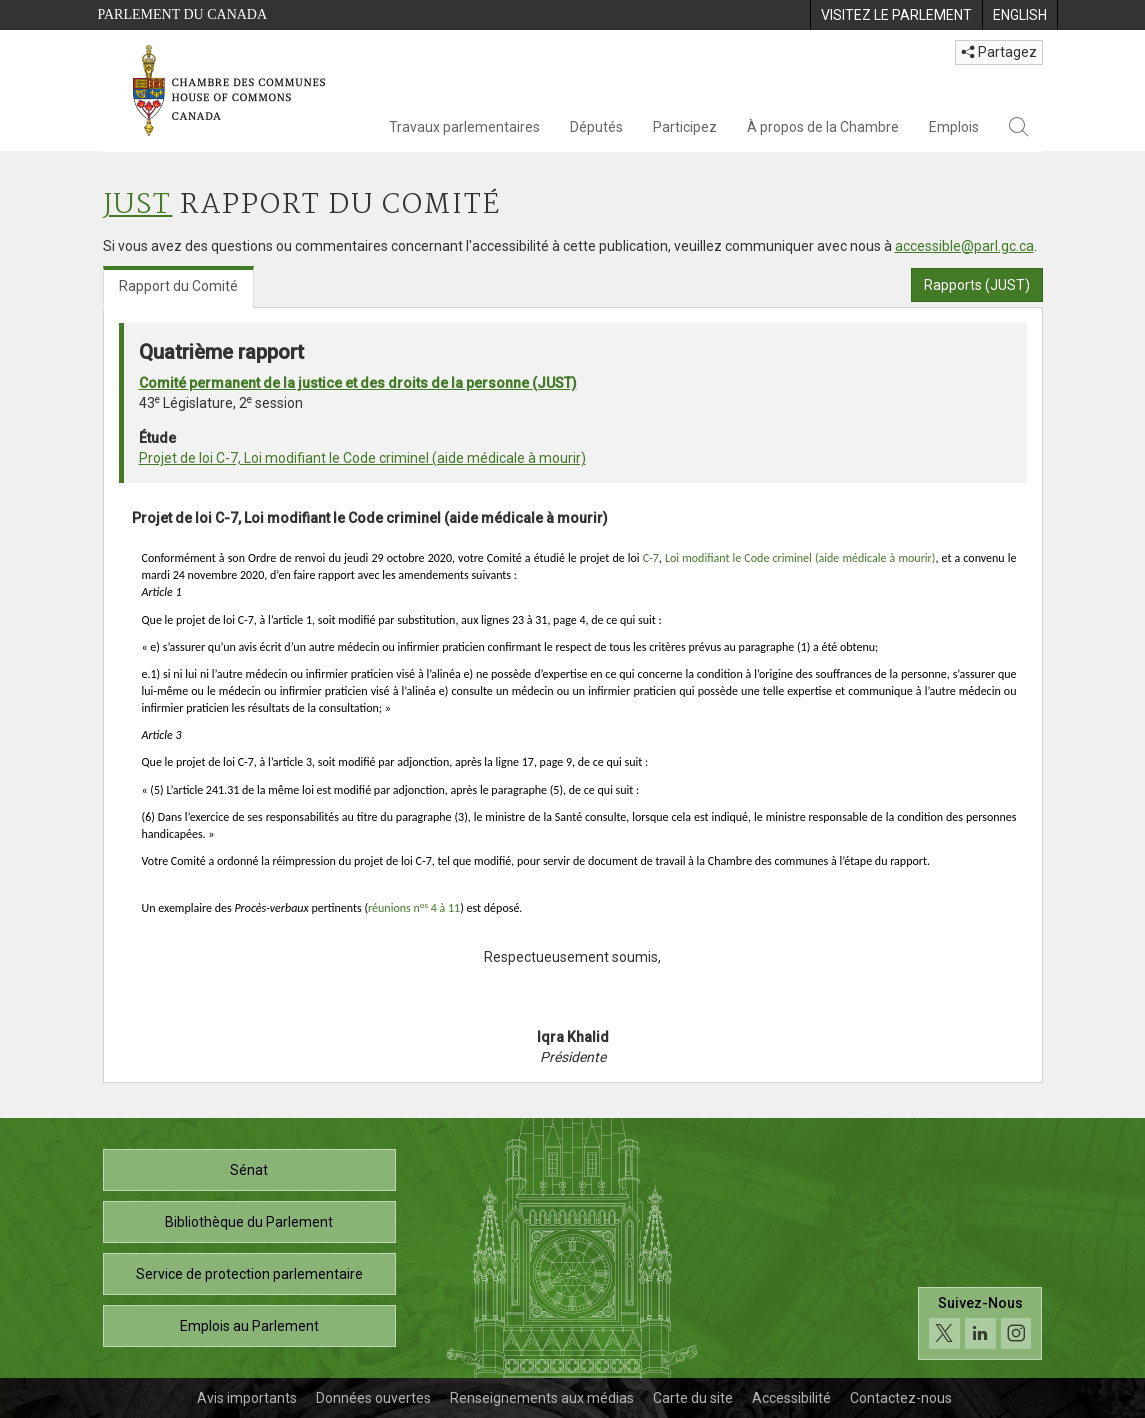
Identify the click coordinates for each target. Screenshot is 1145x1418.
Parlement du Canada (183, 14)
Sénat (249, 1170)
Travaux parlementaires (464, 127)
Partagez (999, 52)
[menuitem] (896, 15)
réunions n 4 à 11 (414, 908)
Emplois (954, 127)
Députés (596, 127)
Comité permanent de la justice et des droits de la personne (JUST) (358, 383)
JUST (138, 205)
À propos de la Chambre (823, 127)
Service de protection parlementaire (249, 1274)
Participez (685, 127)
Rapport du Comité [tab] (178, 286)
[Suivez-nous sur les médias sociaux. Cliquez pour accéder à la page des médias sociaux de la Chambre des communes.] (980, 1323)
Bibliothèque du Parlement (249, 1222)
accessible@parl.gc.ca (964, 246)
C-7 (651, 558)
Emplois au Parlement (249, 1326)
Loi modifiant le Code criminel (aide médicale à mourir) (800, 558)
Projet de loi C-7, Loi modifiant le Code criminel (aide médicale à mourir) (362, 458)
